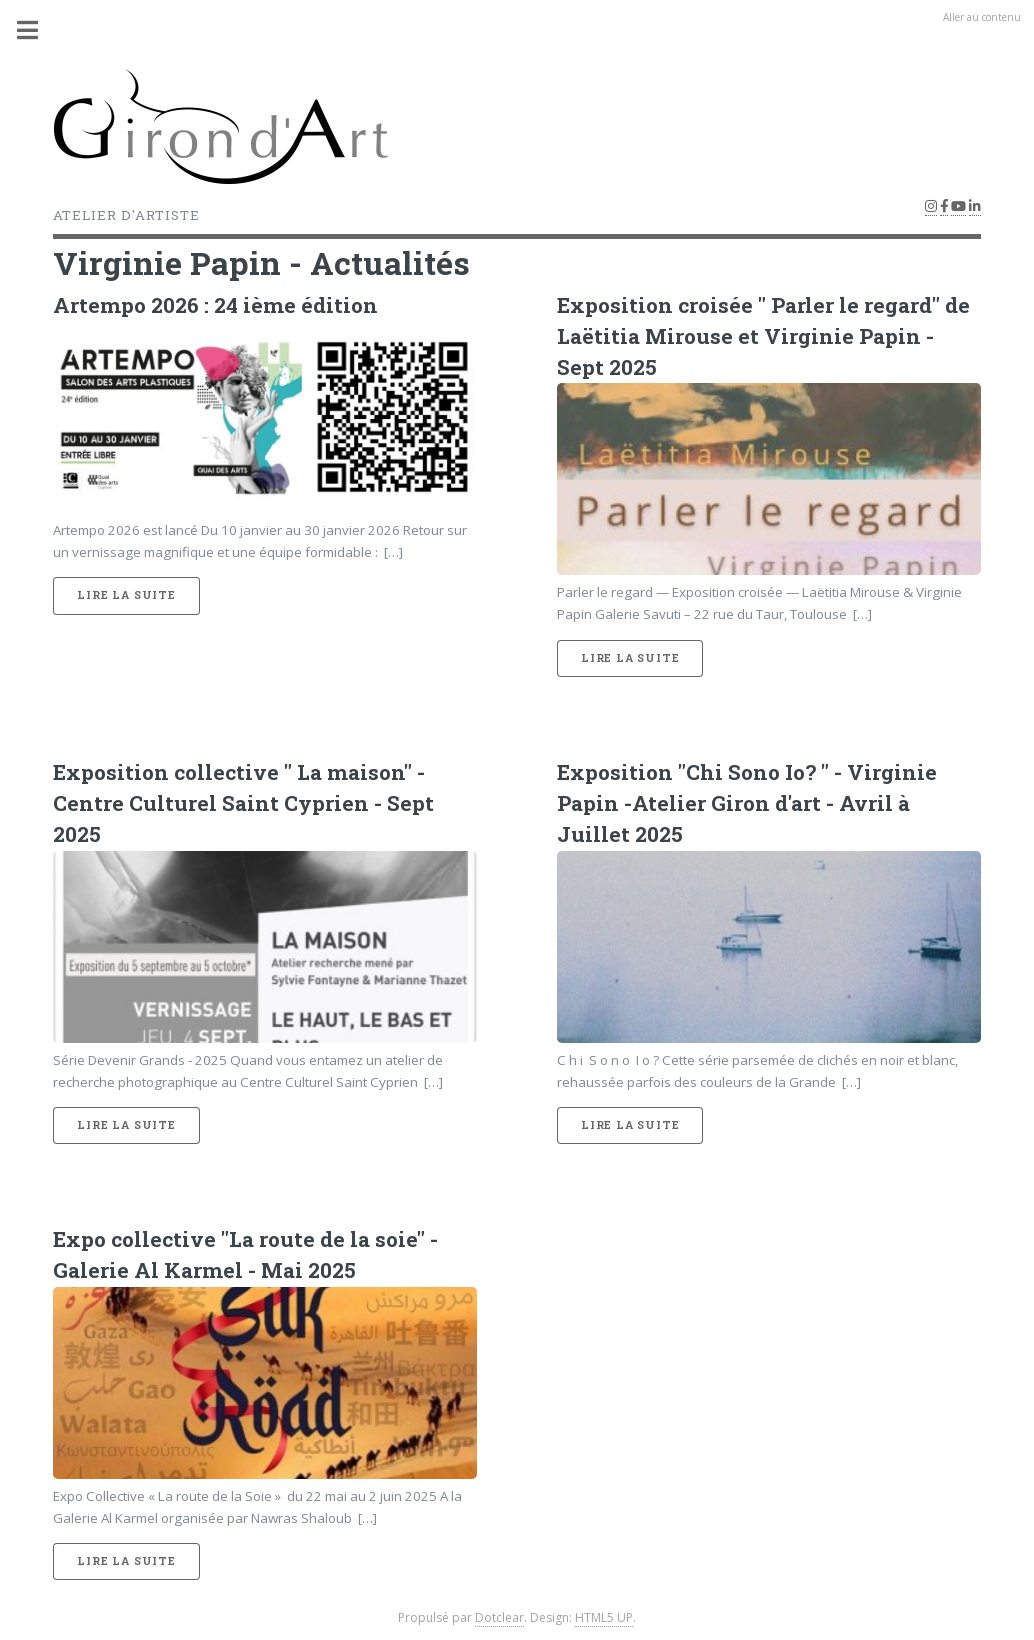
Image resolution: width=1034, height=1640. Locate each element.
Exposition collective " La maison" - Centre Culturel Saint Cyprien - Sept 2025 (243, 803)
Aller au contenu (982, 17)
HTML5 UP (604, 1617)
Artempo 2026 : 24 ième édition (215, 305)
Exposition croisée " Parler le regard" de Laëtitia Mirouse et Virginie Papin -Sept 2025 (763, 336)
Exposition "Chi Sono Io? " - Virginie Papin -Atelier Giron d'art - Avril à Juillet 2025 (747, 803)
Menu (39, 30)
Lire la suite (126, 595)
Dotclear (499, 1617)
